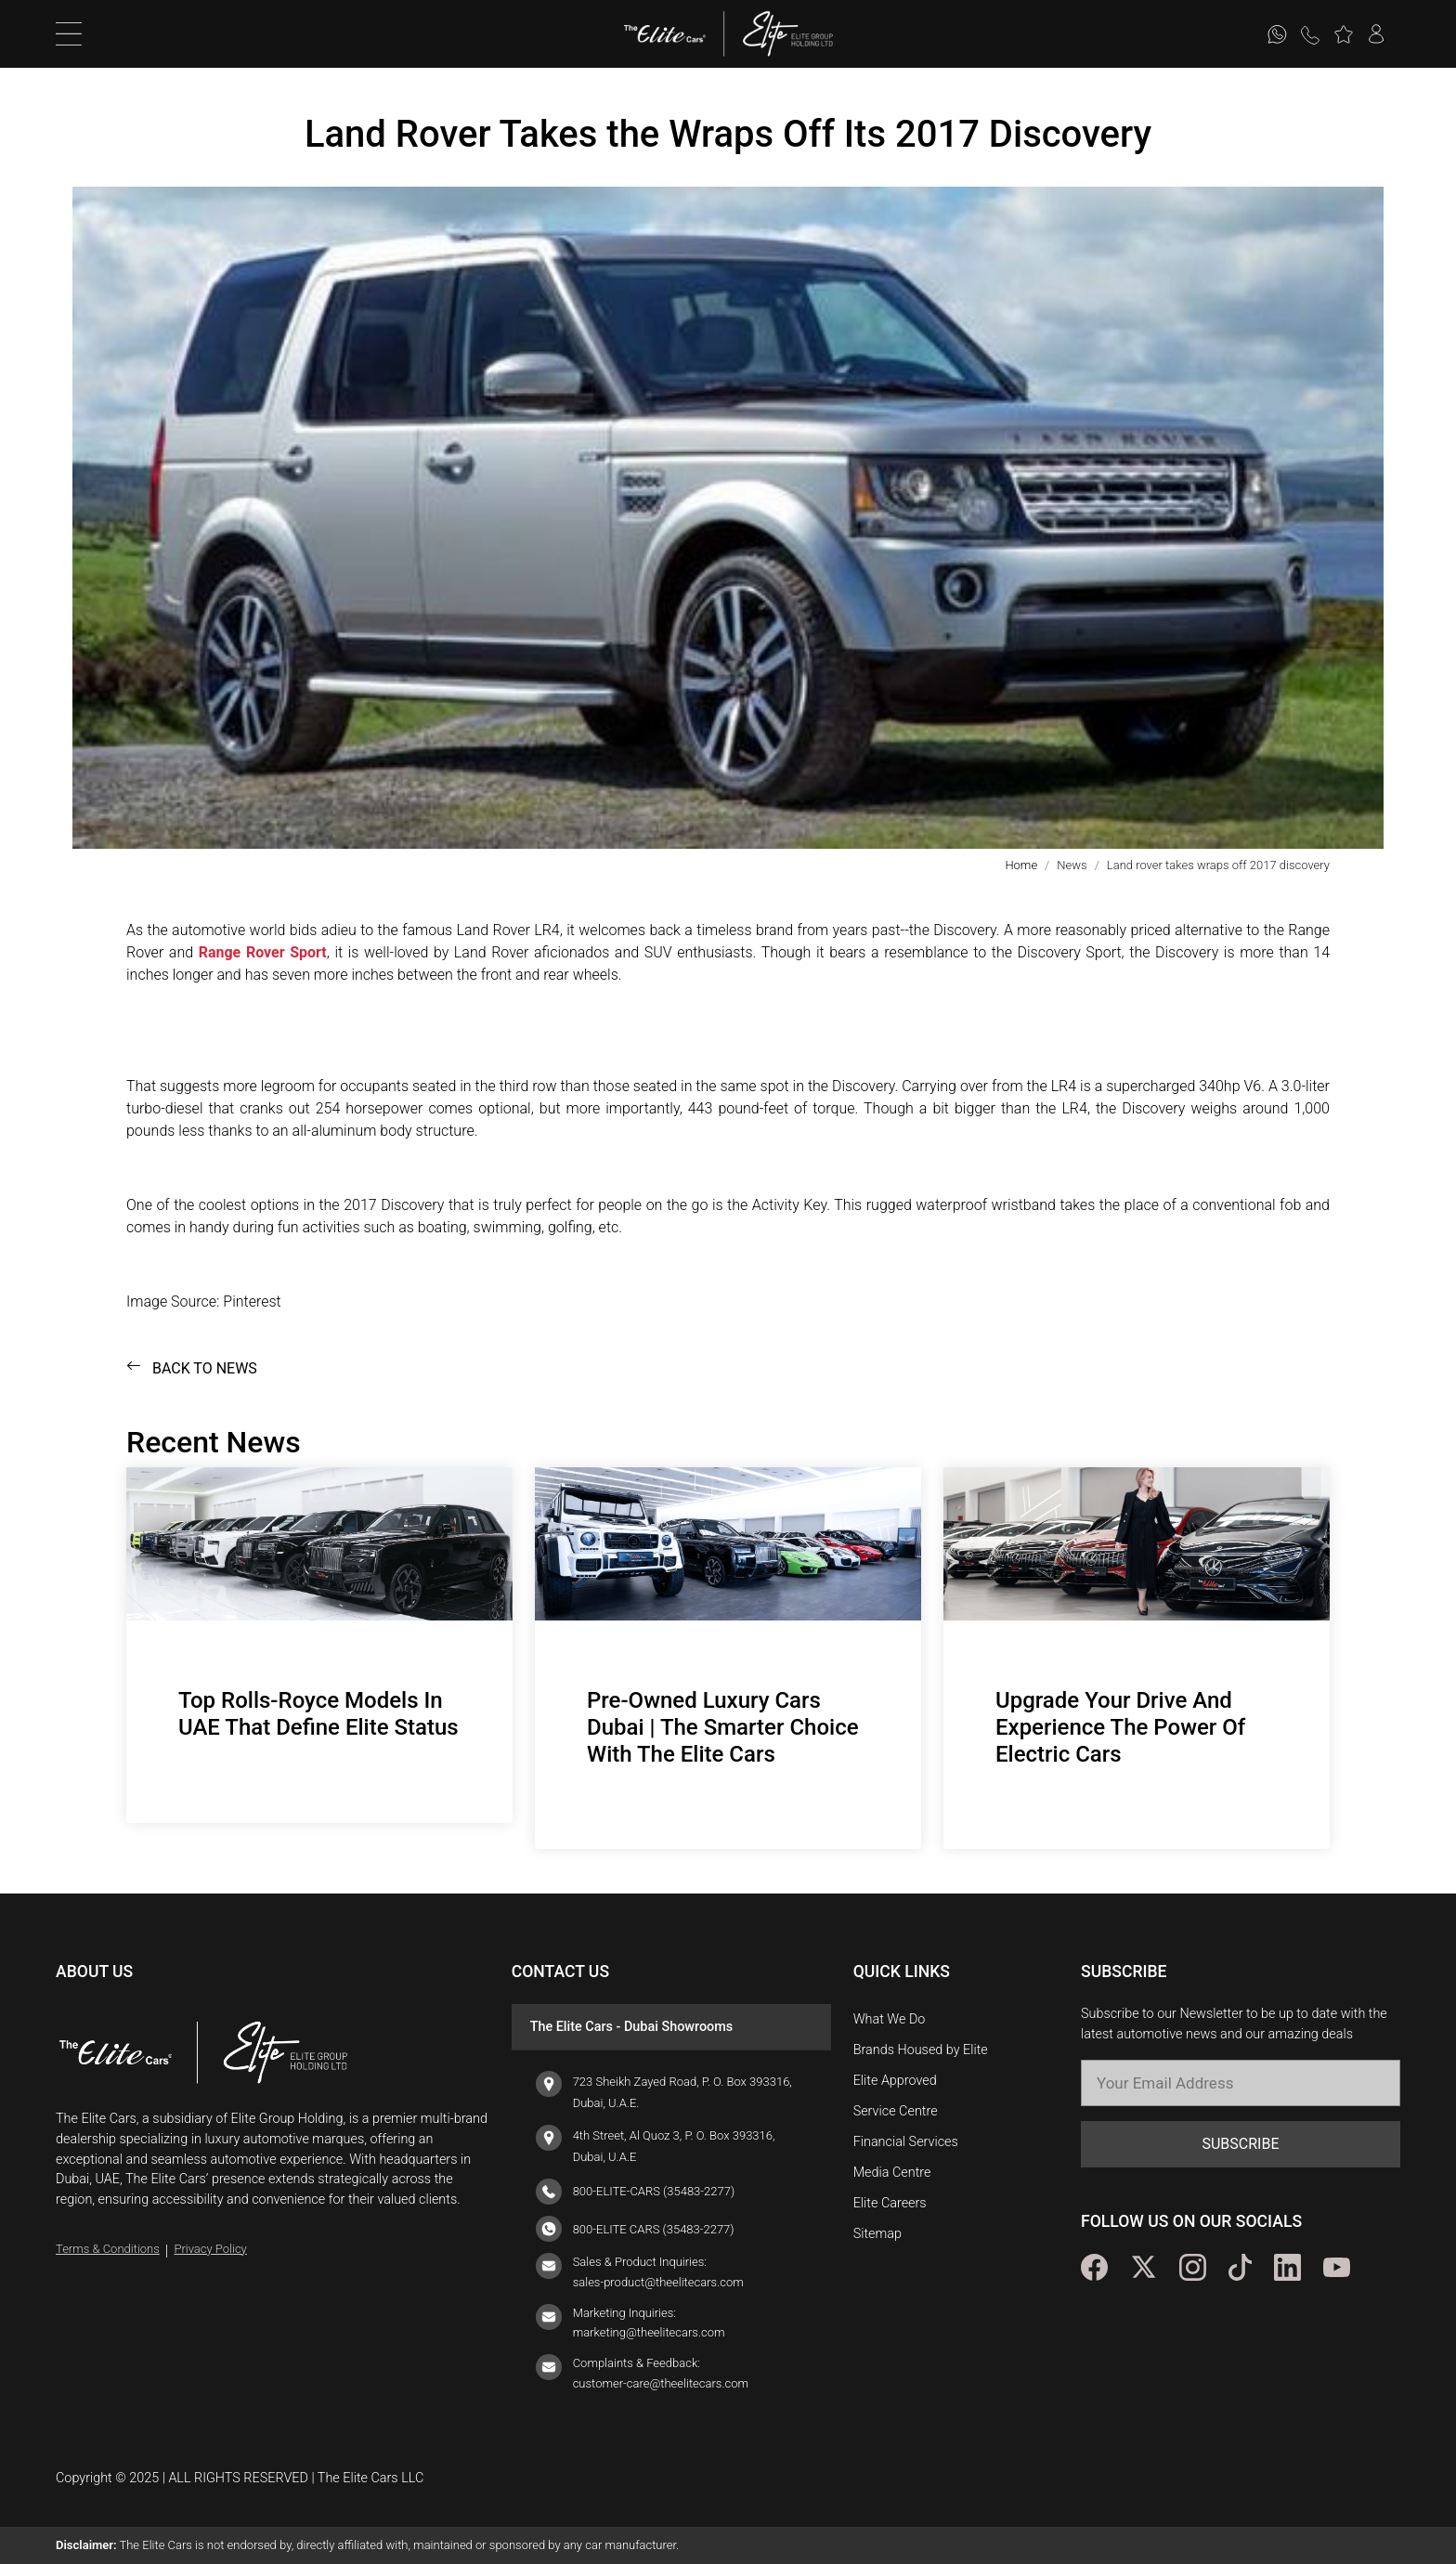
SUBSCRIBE (1240, 2144)
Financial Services (905, 2142)
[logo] (674, 34)
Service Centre (895, 2111)
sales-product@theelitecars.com (658, 2282)
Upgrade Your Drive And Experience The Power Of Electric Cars (1120, 1727)
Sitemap (877, 2234)
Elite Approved (895, 2081)
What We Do (889, 2019)
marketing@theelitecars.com (649, 2332)
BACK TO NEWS (191, 1368)
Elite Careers (890, 2203)
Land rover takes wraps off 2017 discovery (1218, 865)
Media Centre (892, 2172)
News (1071, 865)
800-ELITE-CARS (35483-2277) (653, 2191)
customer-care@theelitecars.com (660, 2383)
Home (1021, 865)
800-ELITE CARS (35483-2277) (653, 2229)
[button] (1343, 34)
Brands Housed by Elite (920, 2050)
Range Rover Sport (263, 952)
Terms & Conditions (108, 2249)
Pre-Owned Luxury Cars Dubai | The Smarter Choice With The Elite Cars (723, 1727)
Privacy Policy (210, 2249)
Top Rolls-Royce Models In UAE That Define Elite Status (318, 1713)
